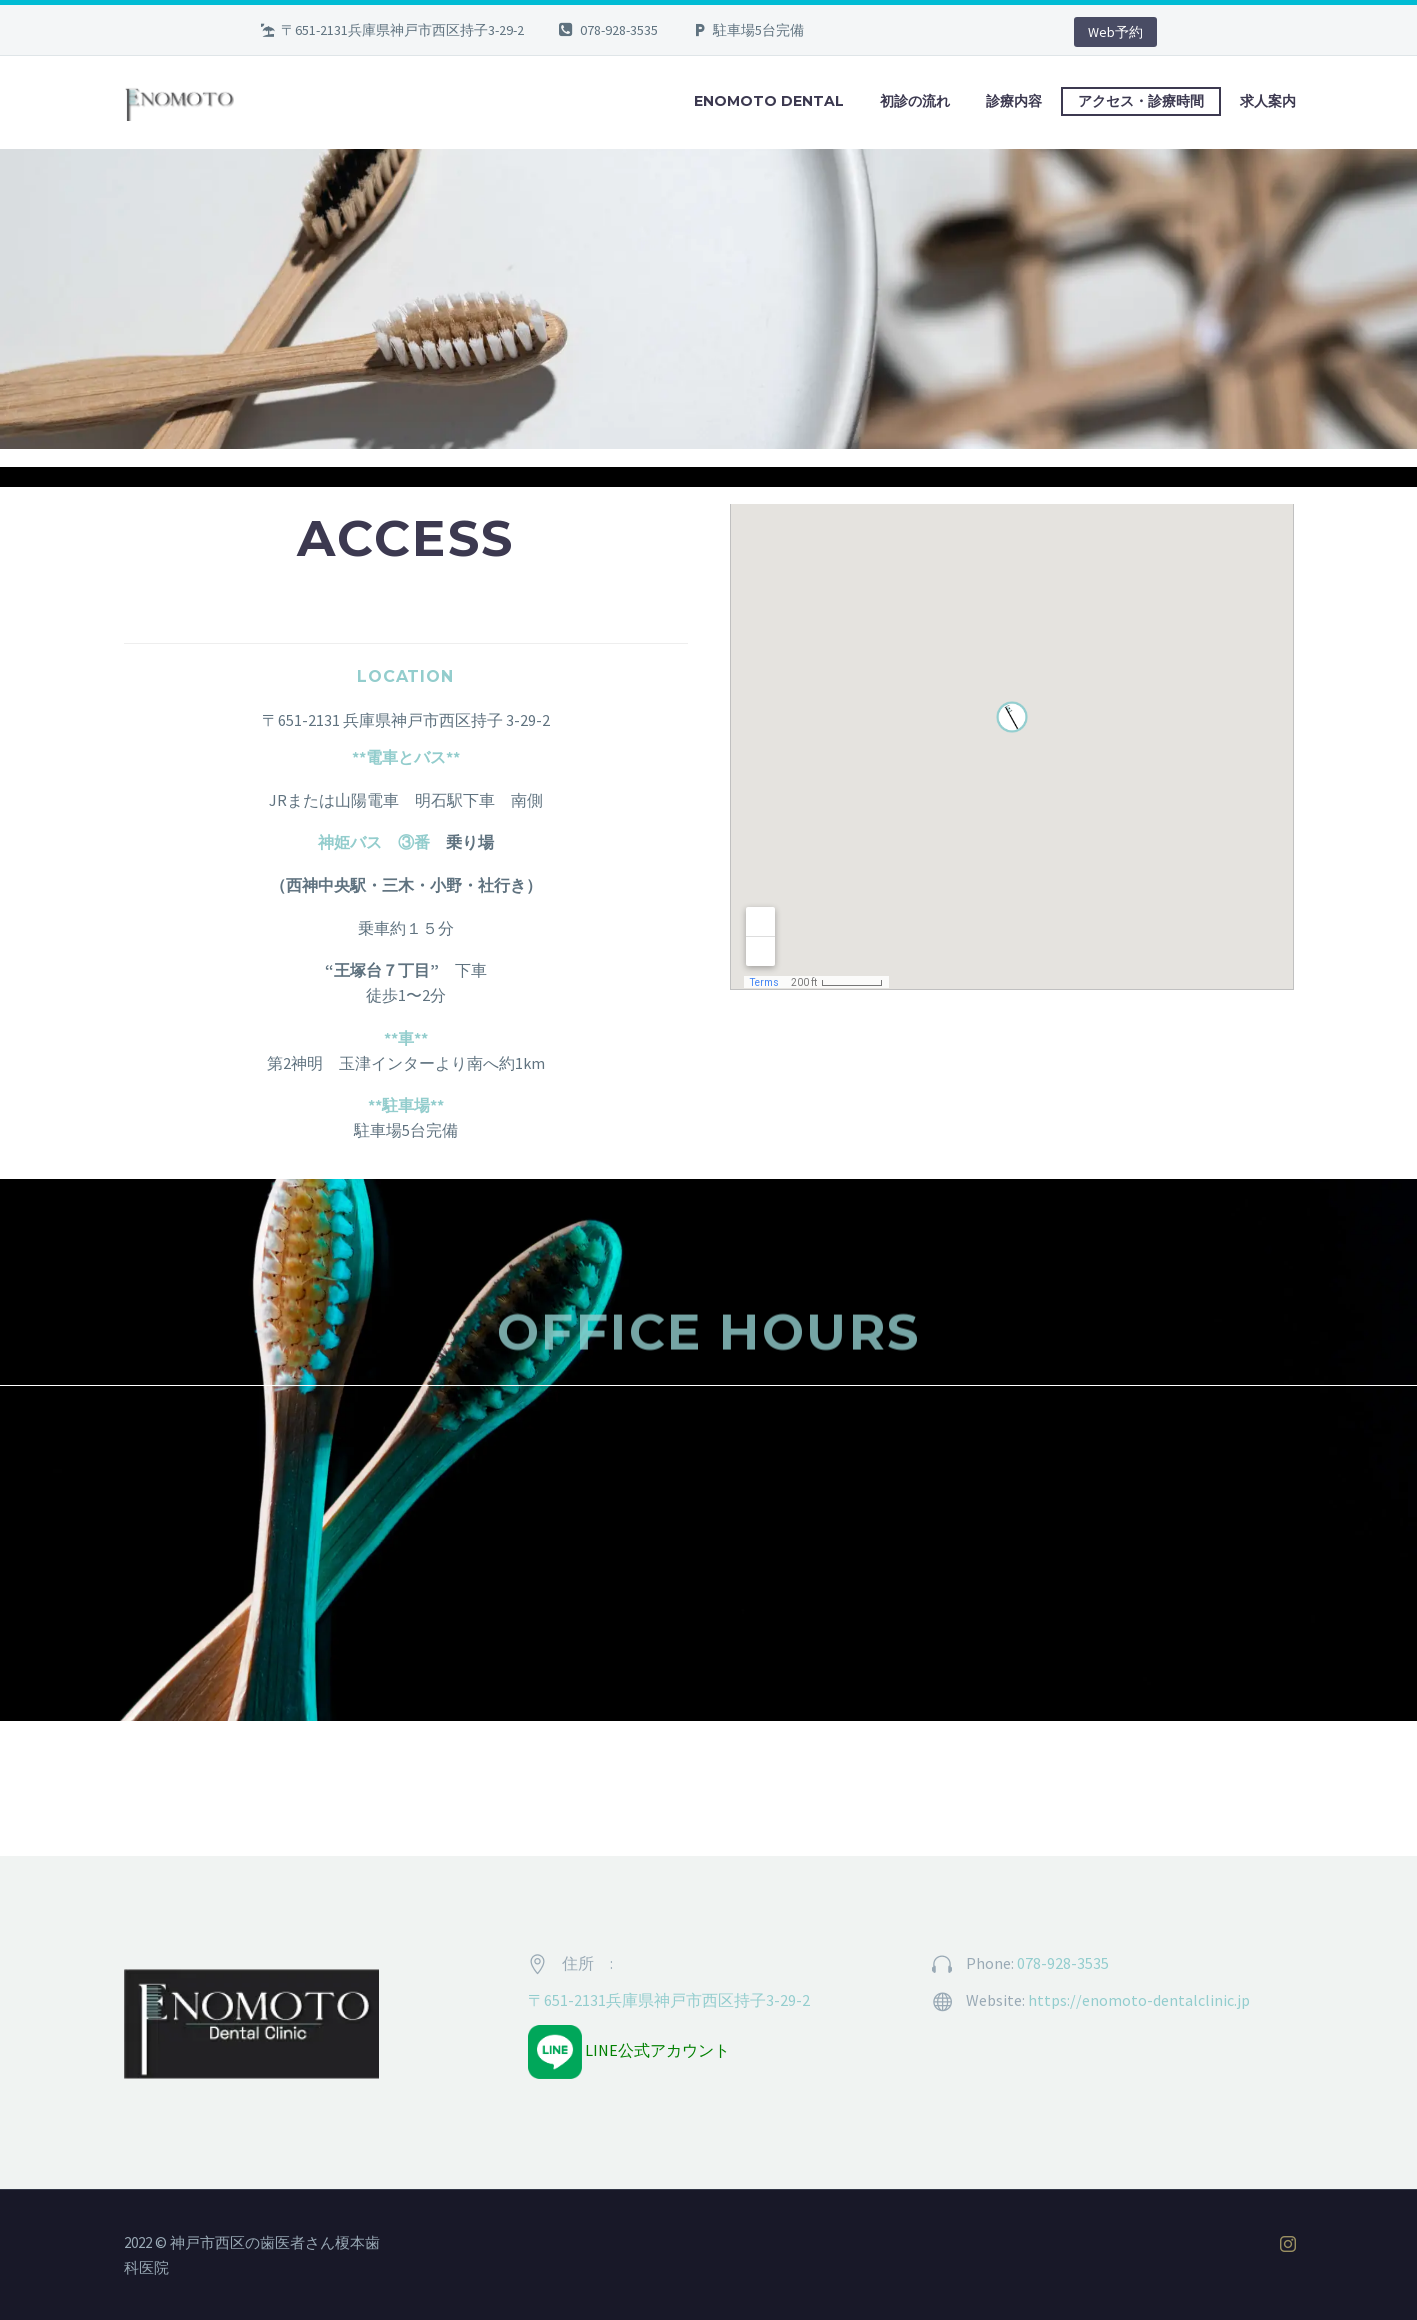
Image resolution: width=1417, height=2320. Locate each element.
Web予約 (1115, 32)
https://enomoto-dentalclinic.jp (1139, 2000)
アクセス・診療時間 (1141, 101)
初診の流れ (915, 101)
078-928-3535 (619, 30)
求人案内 (1268, 101)
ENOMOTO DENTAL (769, 101)
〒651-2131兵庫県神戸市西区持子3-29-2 (669, 2000)
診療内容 (1014, 101)
